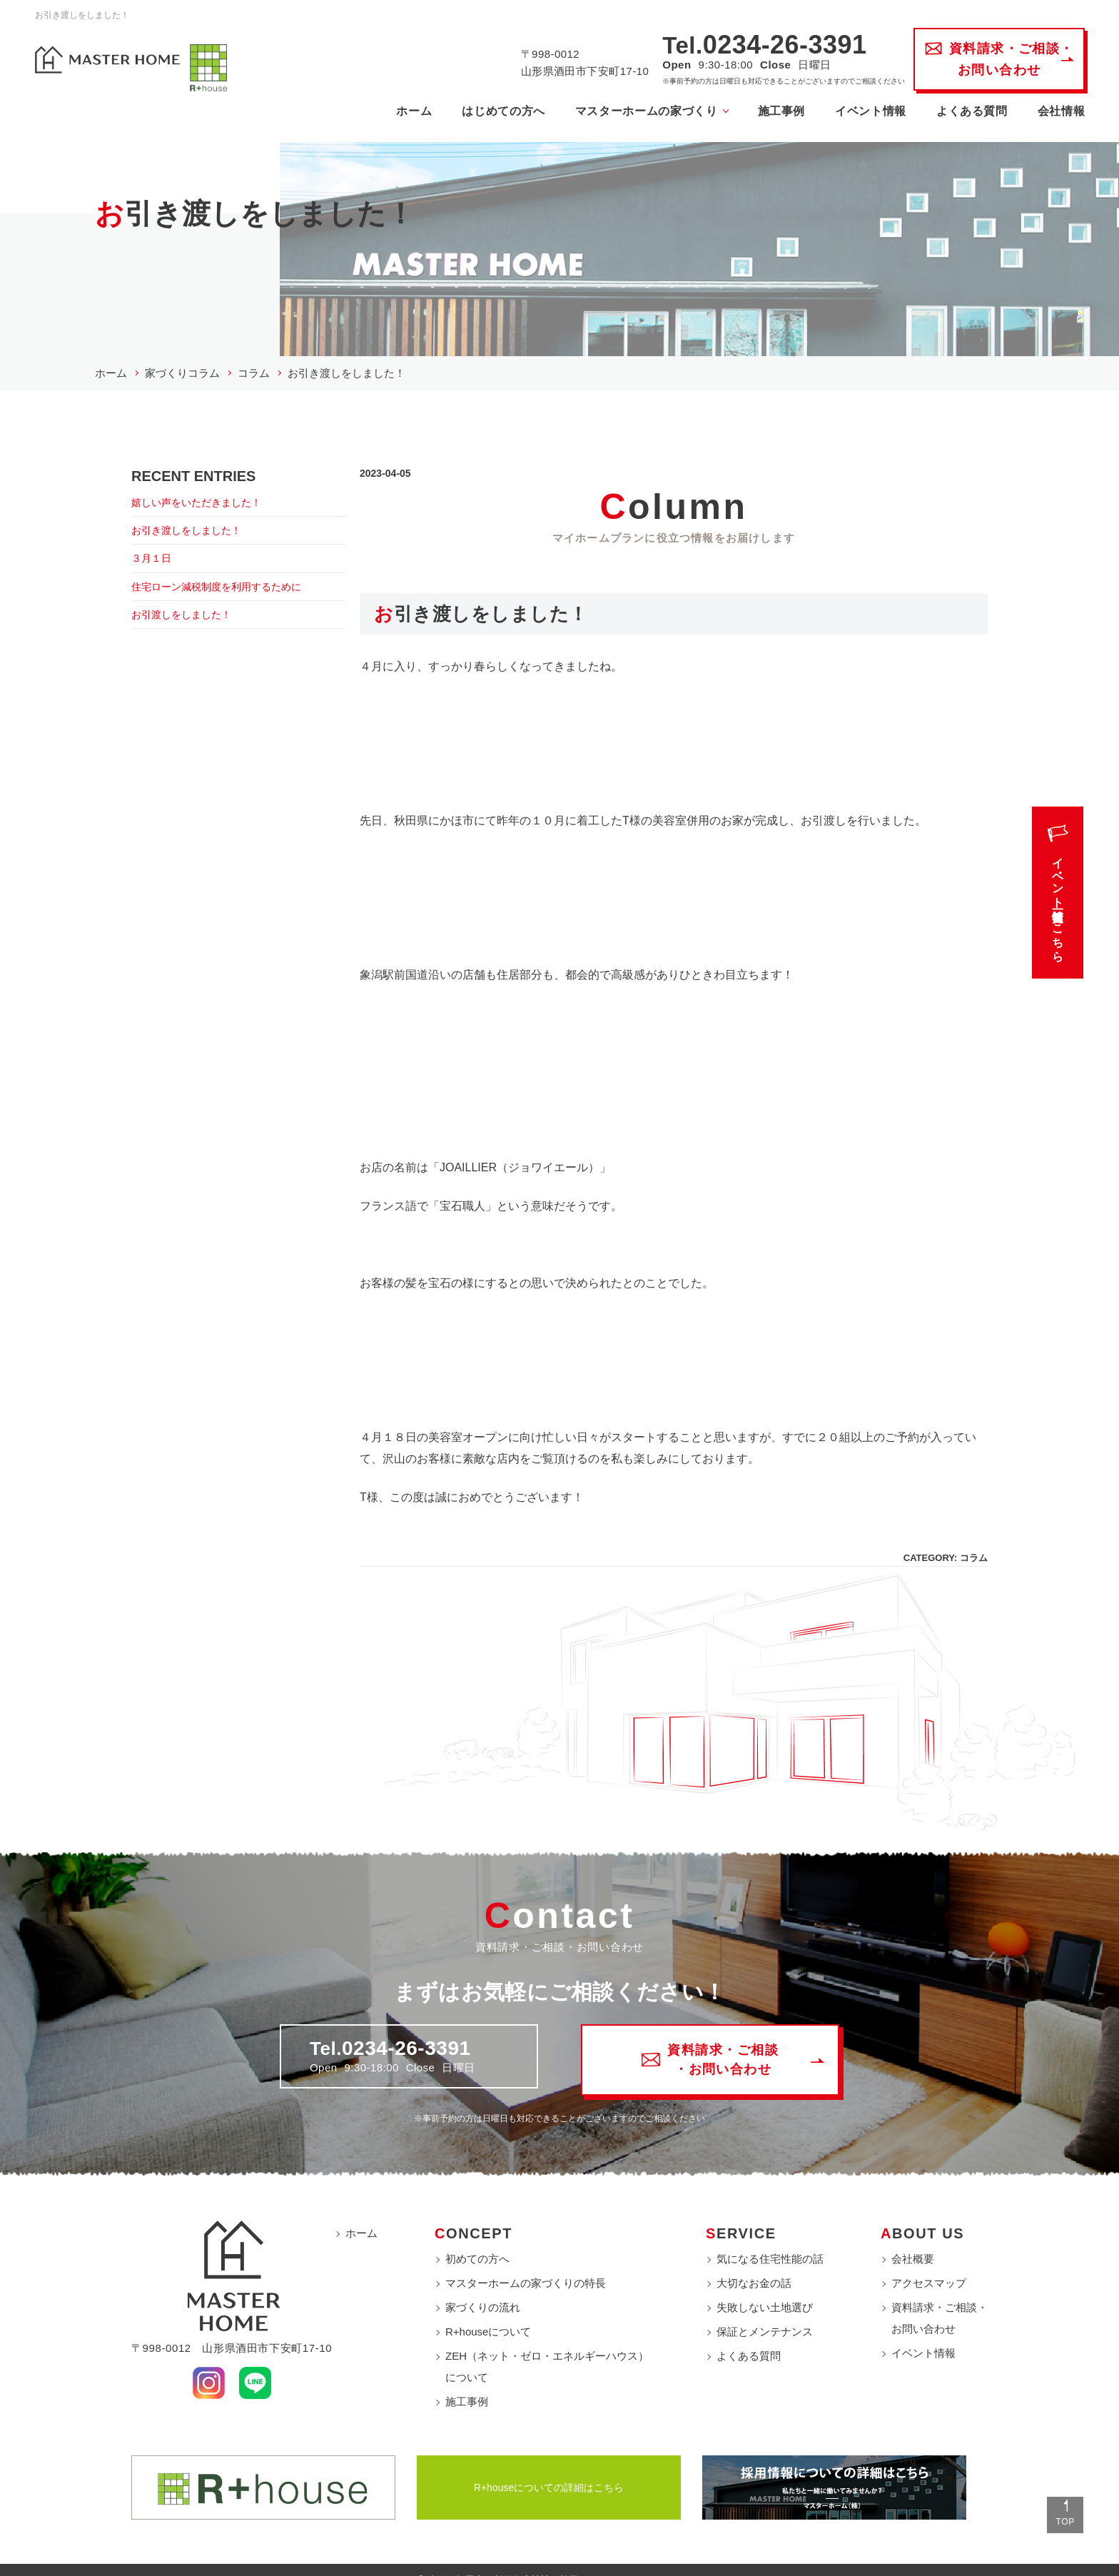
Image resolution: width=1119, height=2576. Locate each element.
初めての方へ (477, 2239)
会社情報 (1043, 113)
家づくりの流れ (482, 2288)
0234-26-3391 (766, 46)
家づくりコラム (182, 364)
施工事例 (763, 113)
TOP (1054, 2513)
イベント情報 (852, 113)
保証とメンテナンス (765, 2312)
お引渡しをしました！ (188, 613)
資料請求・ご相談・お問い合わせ (939, 2298)
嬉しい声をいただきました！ (205, 494)
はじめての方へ (484, 113)
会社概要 (912, 2239)
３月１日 (154, 554)
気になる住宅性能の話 (770, 2239)
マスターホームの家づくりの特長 (525, 2264)
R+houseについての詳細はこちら (549, 2468)
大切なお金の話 (754, 2264)
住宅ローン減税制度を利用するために (228, 584)
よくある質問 (953, 113)
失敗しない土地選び (765, 2288)
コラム (254, 364)
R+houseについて (488, 2312)
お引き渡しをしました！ (194, 524)
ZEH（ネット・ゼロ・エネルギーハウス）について (547, 2347)
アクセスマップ (928, 2264)
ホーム (395, 113)
